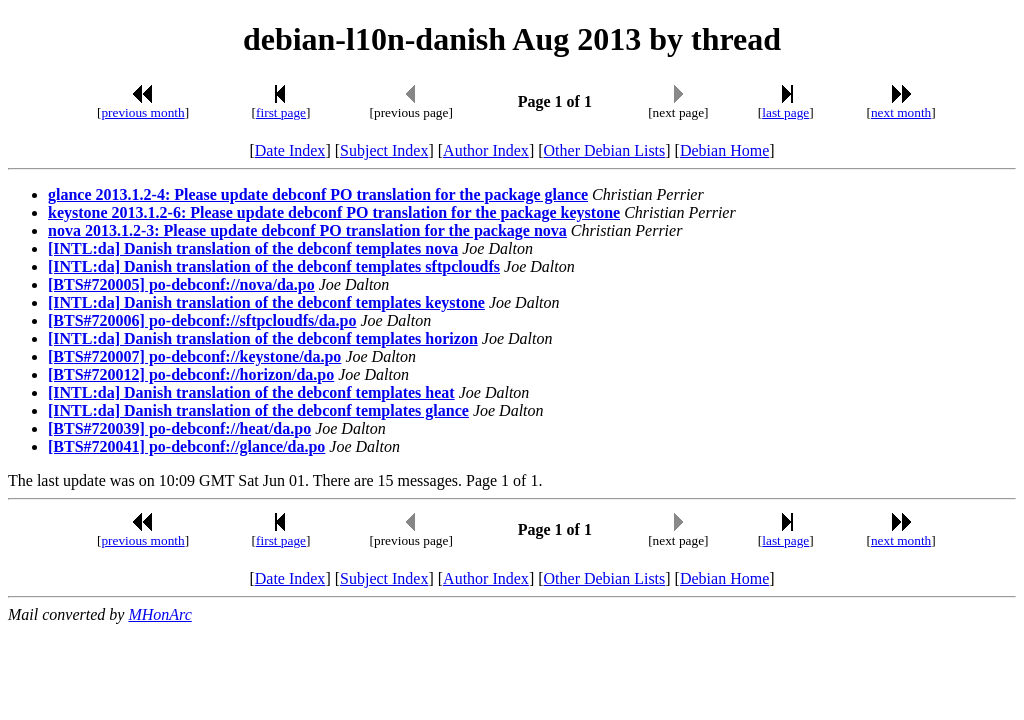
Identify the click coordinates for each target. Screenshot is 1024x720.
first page (281, 112)
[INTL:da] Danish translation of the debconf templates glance (258, 410)
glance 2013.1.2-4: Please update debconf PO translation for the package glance (318, 194)
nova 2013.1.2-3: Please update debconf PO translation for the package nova (307, 230)
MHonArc (159, 614)
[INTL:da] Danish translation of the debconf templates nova (253, 248)
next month (901, 112)
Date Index (290, 150)
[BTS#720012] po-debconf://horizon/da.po (191, 374)
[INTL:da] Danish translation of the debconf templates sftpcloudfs (274, 266)
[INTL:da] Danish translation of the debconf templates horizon (263, 338)
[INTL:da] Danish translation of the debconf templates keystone (266, 302)
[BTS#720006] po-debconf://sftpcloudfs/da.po (202, 320)
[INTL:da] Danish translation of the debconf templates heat (251, 392)
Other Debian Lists (605, 150)
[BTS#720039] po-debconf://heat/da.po (179, 428)
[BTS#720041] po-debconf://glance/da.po (186, 446)
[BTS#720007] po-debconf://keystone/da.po (194, 356)
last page (785, 112)
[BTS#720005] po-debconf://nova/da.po (181, 284)
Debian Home (724, 150)
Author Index (486, 150)
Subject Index (384, 150)
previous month (142, 112)
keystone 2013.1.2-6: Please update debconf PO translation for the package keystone (334, 212)
